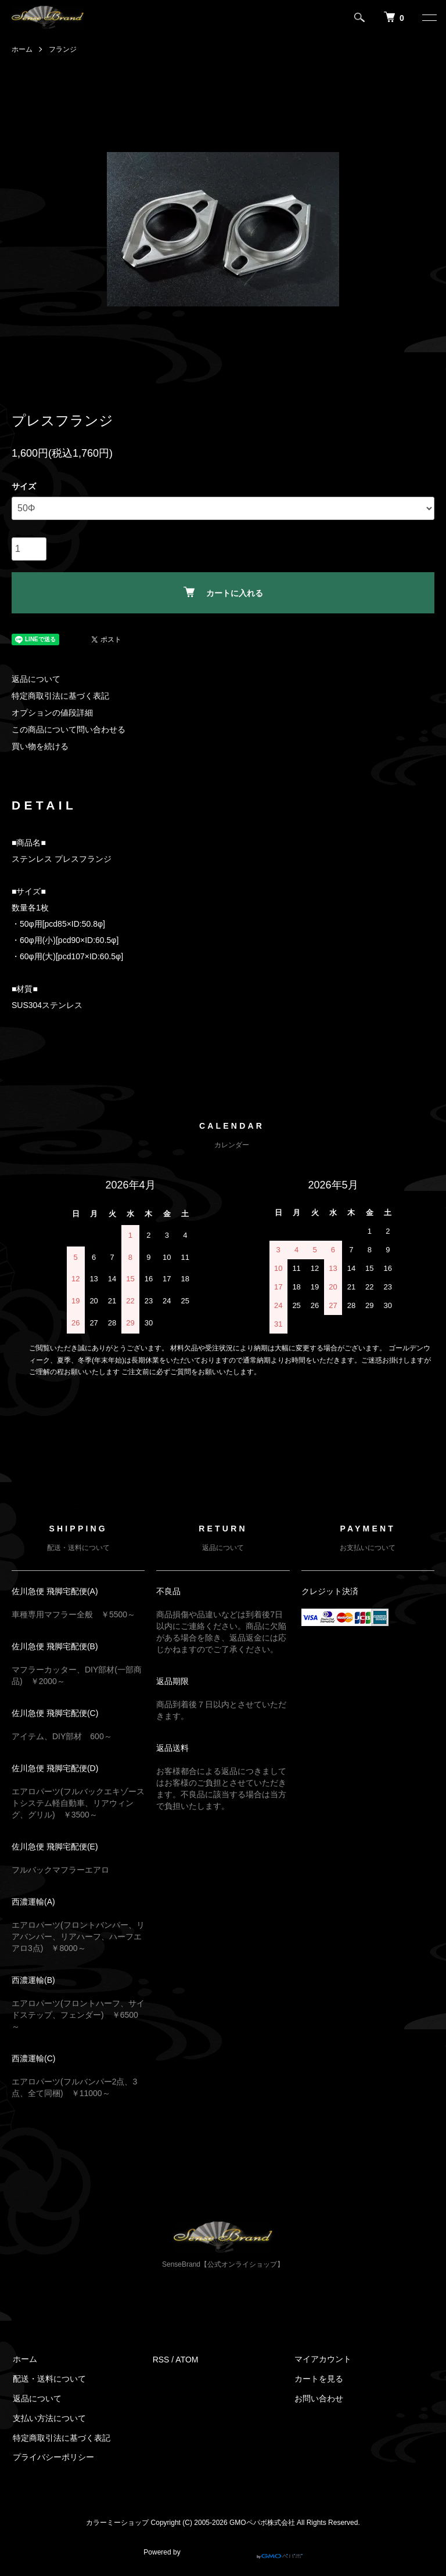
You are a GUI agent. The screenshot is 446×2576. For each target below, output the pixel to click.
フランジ (63, 49)
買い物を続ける (40, 746)
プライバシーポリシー (52, 2457)
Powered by (222, 2548)
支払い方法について (48, 2418)
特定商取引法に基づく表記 (60, 695)
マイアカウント (321, 2359)
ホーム (22, 49)
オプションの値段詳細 (52, 712)
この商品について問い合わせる (68, 729)
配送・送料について (48, 2378)
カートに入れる (223, 592)
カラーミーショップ (117, 2523)
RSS (161, 2359)
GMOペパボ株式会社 (262, 2523)
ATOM (186, 2359)
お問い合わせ (317, 2398)
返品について (36, 679)
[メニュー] (428, 17)
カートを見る (317, 2378)
